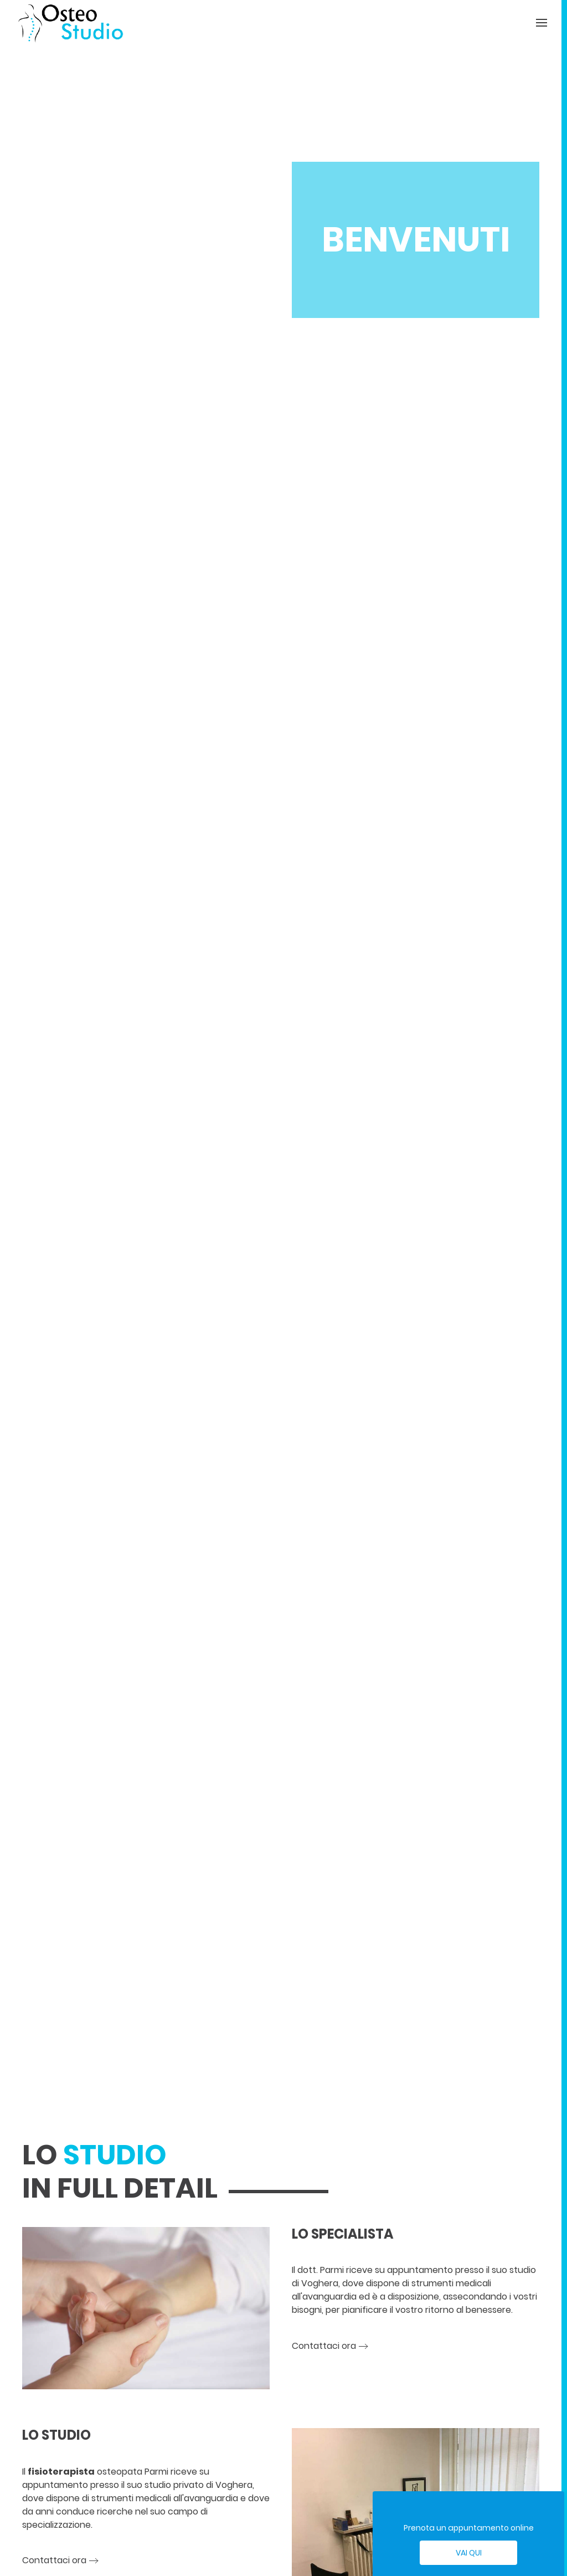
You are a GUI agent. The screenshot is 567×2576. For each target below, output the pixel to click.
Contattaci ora (324, 2345)
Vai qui (469, 2552)
